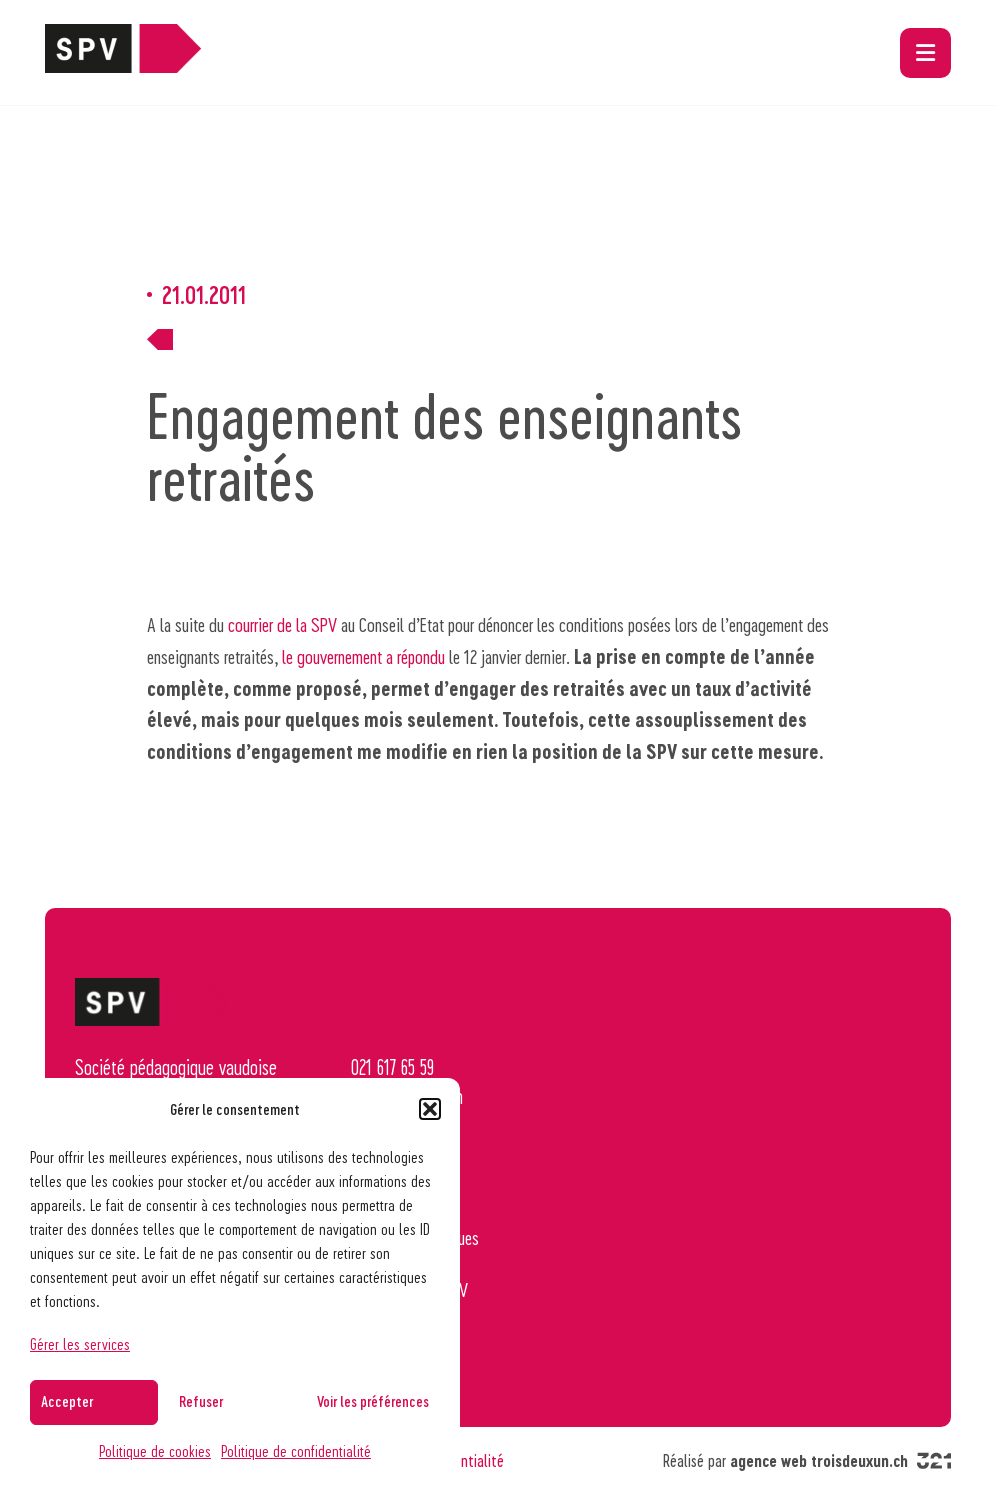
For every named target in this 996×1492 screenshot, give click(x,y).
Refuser (201, 1401)
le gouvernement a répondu (363, 656)
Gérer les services (80, 1343)
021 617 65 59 (392, 1067)
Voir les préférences (373, 1401)
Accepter (67, 1401)
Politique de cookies (155, 1450)
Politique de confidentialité (296, 1450)
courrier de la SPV (282, 624)
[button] (430, 1109)
